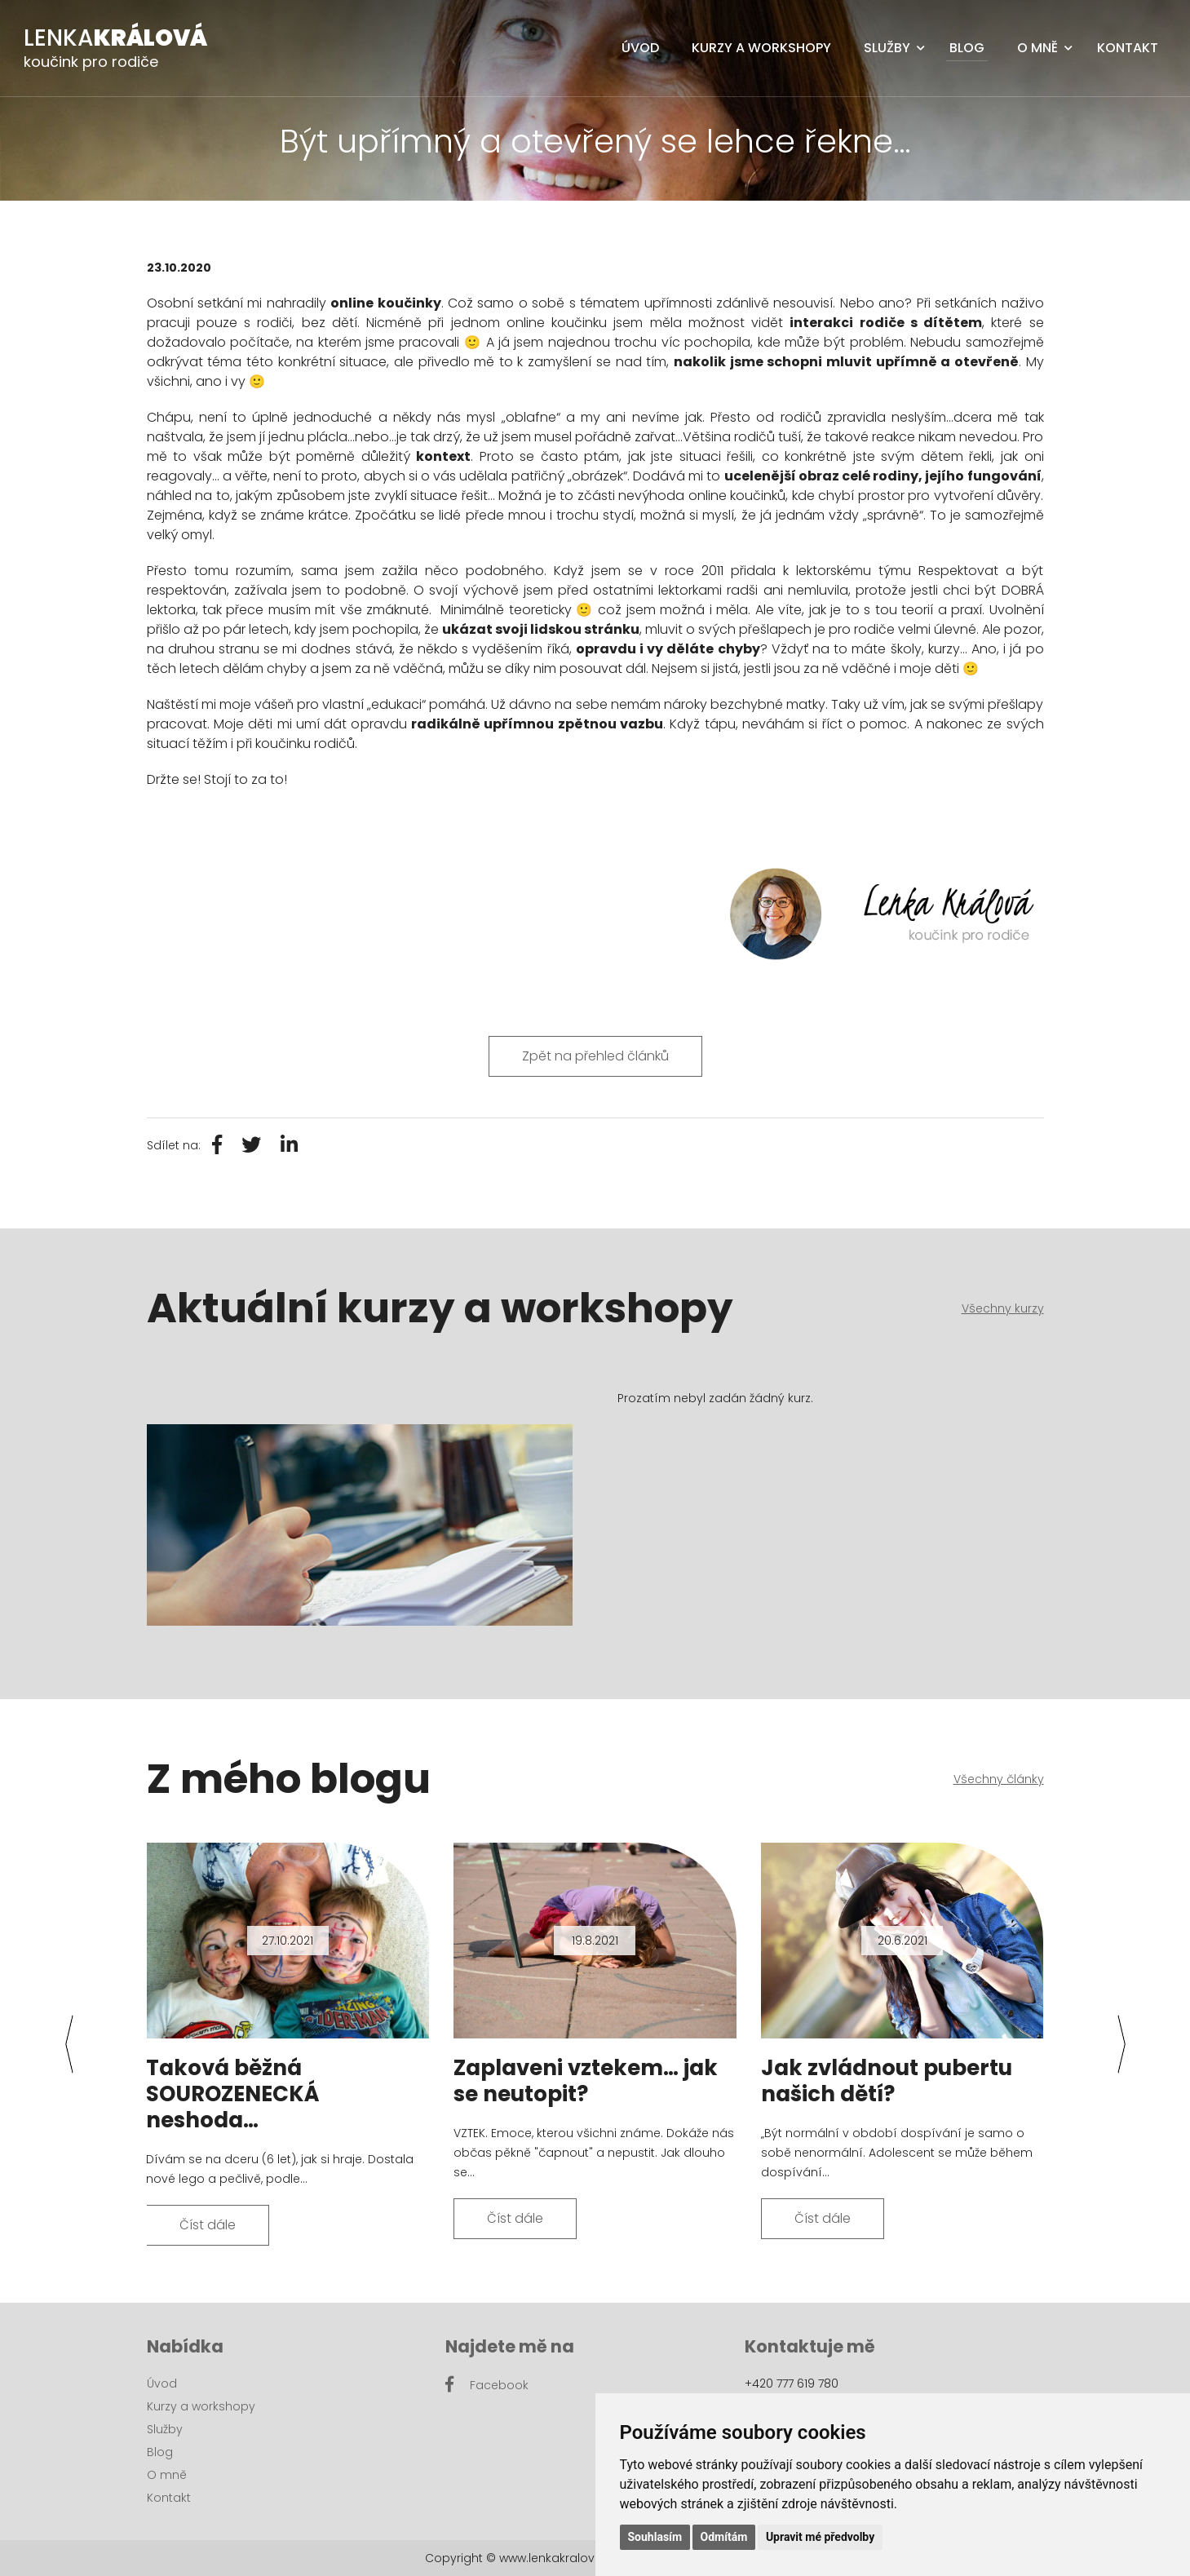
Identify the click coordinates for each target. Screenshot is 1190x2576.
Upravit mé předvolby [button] (820, 2536)
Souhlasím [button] (655, 2536)
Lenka (115, 38)
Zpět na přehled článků (595, 1056)
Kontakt (1127, 47)
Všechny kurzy (1003, 1308)
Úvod (640, 47)
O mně (1037, 47)
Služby (887, 47)
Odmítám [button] (724, 2536)
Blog (966, 47)
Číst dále (207, 2224)
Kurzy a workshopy (761, 47)
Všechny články (998, 1779)
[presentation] (69, 2044)
